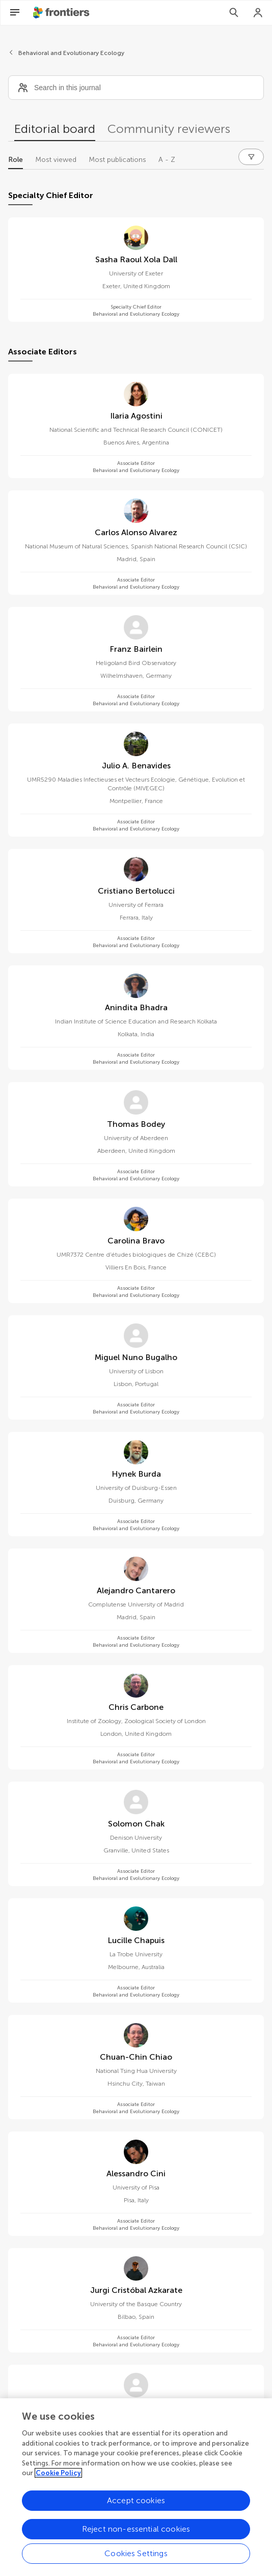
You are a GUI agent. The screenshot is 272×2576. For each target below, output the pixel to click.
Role (15, 159)
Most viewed (55, 159)
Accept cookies (136, 2504)
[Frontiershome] (62, 13)
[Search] (234, 13)
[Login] (258, 13)
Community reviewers (168, 128)
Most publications (117, 159)
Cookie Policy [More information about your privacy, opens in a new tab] (58, 2477)
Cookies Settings (136, 2557)
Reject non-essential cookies (136, 2533)
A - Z (166, 159)
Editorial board (54, 128)
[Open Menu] (15, 13)
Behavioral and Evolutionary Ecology (71, 53)
